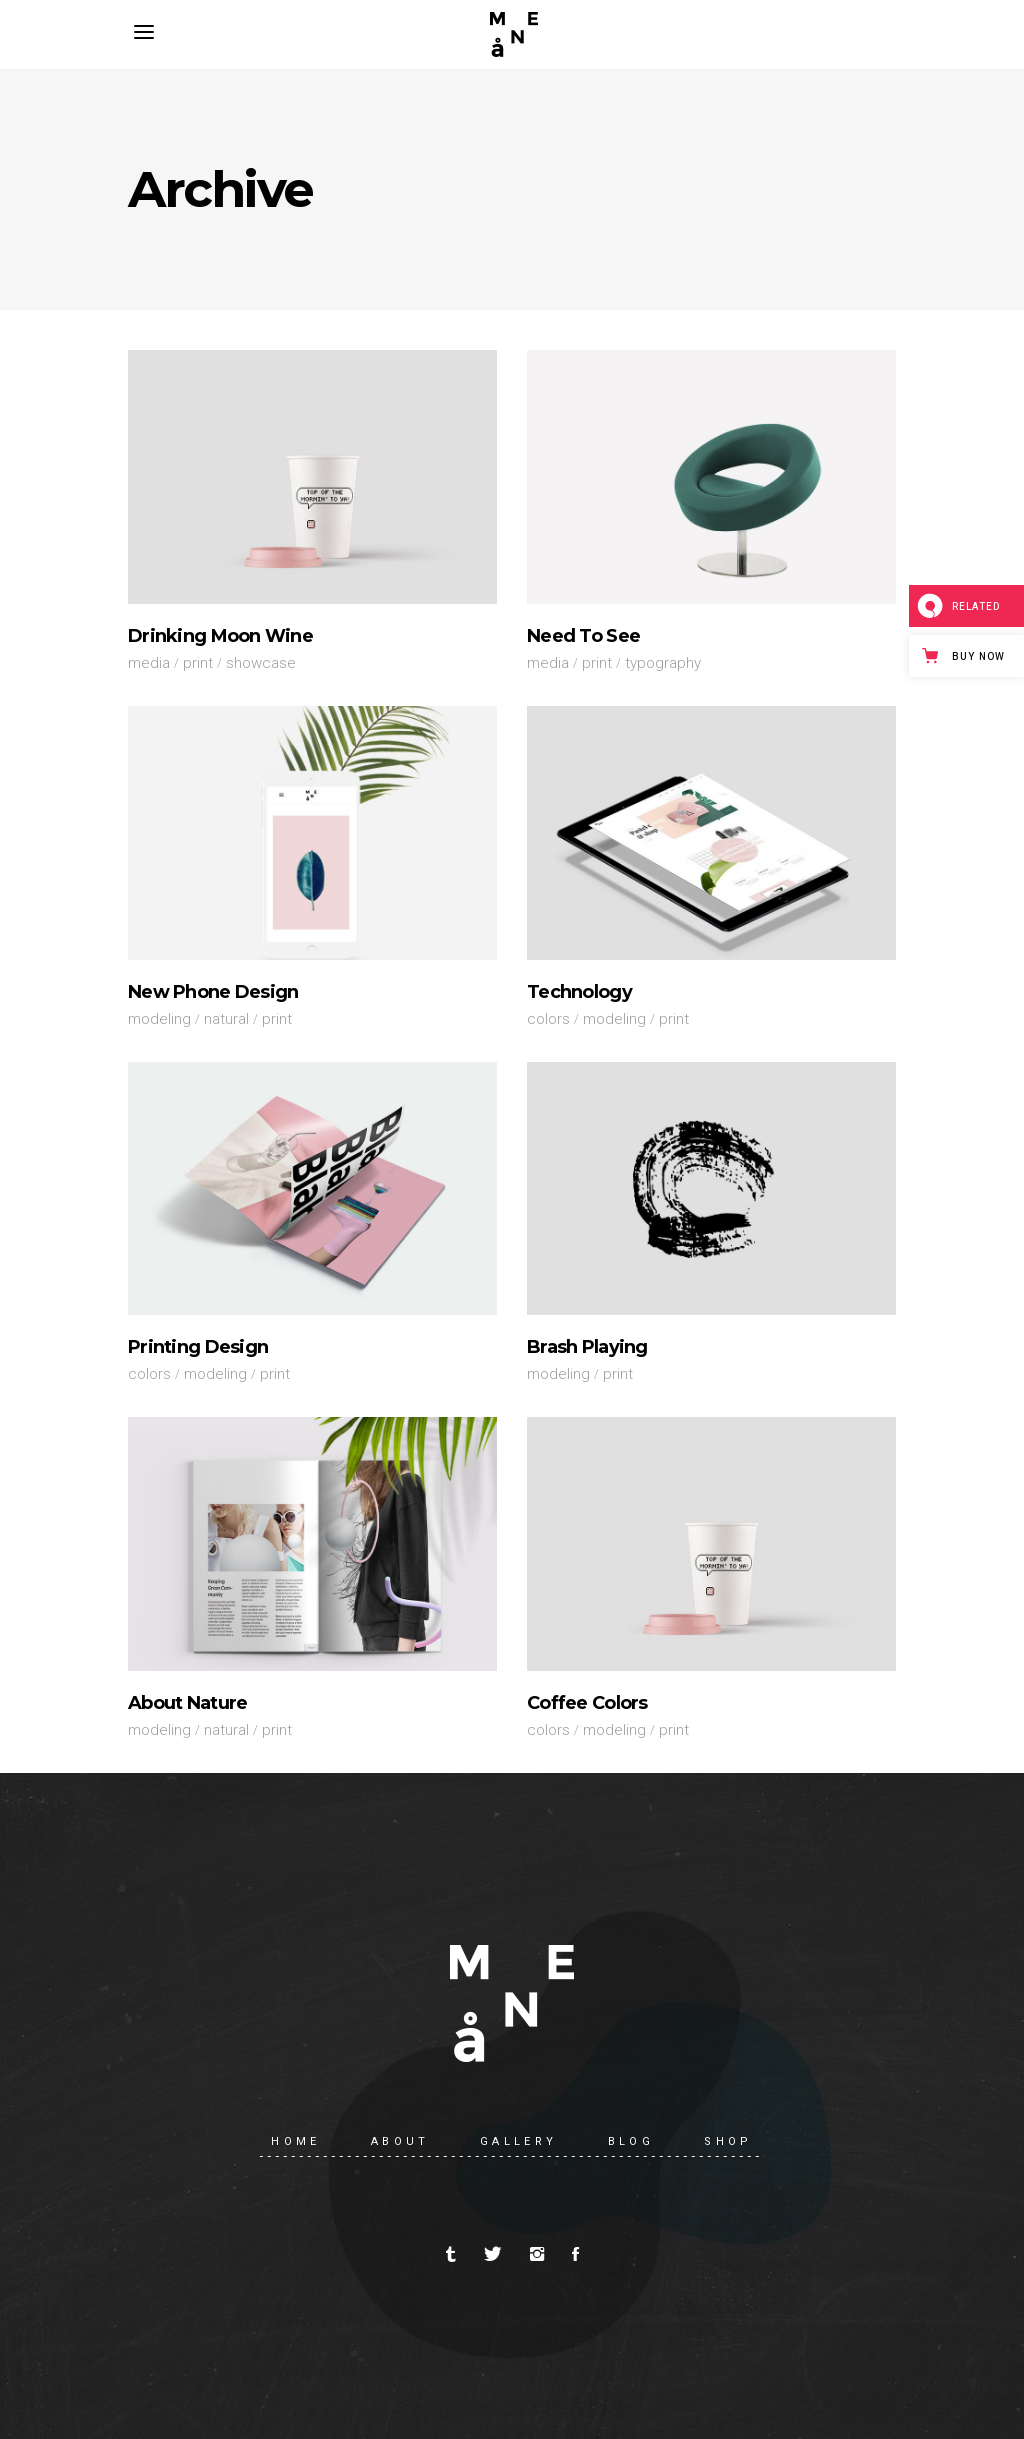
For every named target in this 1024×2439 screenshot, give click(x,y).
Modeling (159, 1019)
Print (198, 663)
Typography (663, 663)
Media (149, 663)
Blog (631, 2141)
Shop (728, 2141)
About (400, 2141)
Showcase (261, 663)
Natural (226, 1019)
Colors (548, 1019)
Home (296, 2141)
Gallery (519, 2141)
